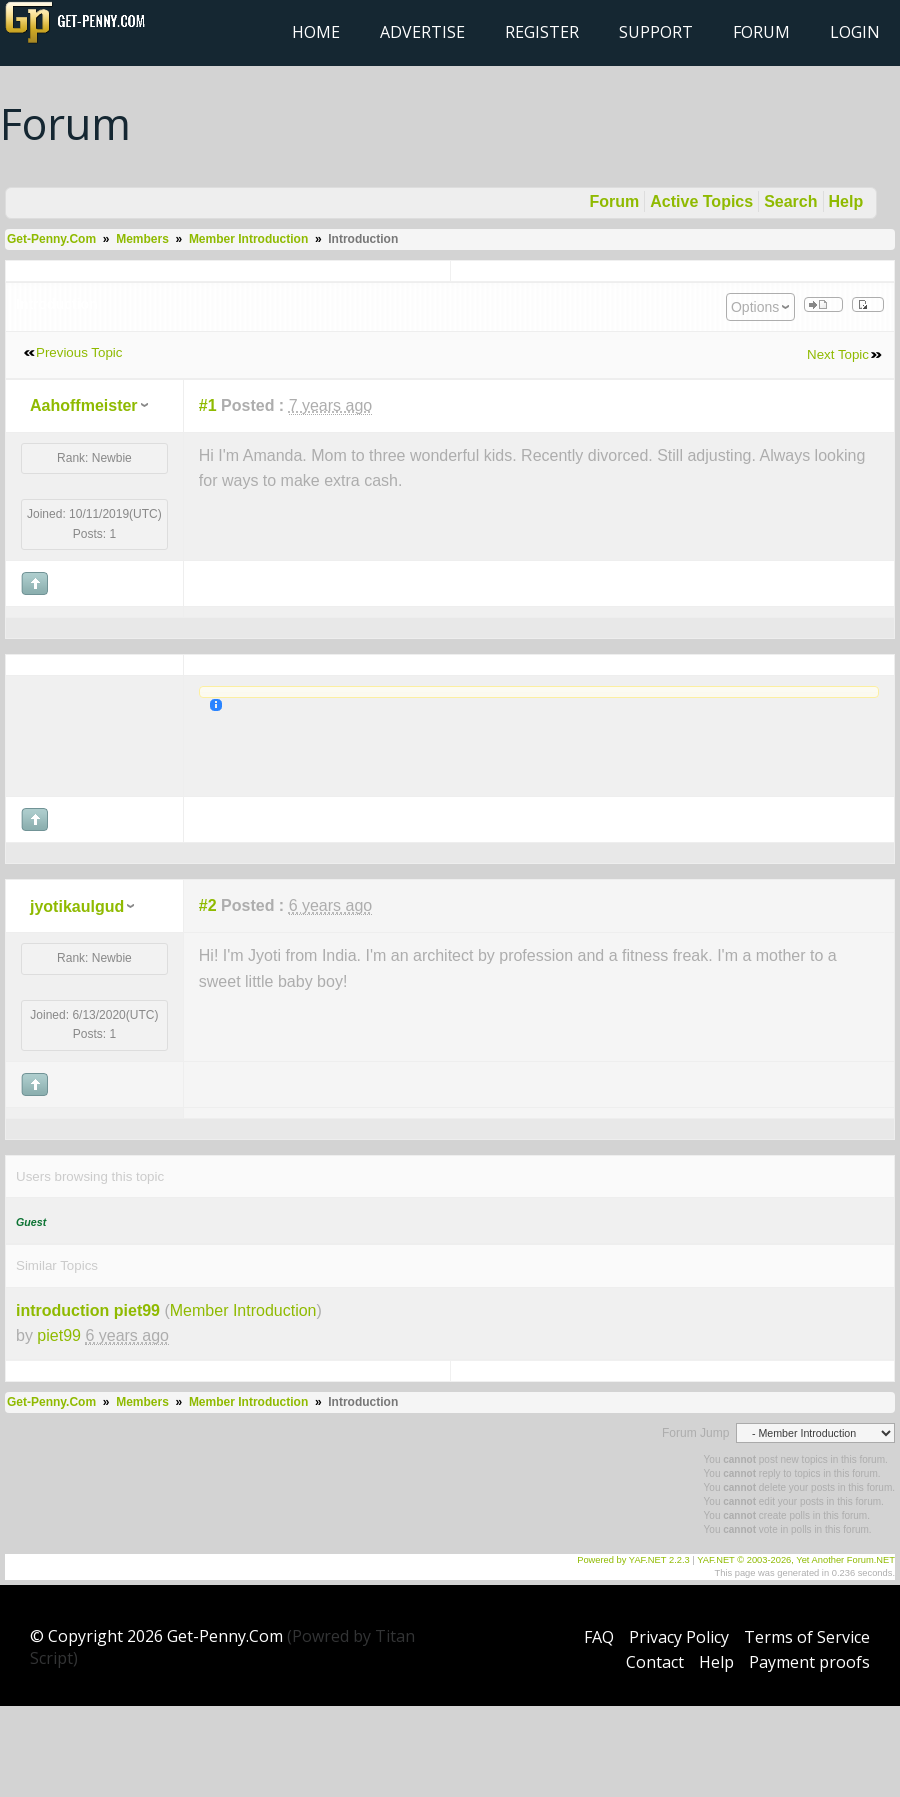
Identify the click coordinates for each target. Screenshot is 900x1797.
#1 (208, 405)
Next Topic (838, 354)
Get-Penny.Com (51, 239)
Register (542, 32)
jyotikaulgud (77, 906)
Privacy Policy (679, 1637)
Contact (655, 1662)
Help (846, 201)
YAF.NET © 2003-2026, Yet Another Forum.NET (796, 1560)
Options (755, 307)
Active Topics (701, 201)
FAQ (599, 1637)
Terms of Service (807, 1637)
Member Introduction (248, 239)
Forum (761, 32)
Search (790, 201)
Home (316, 32)
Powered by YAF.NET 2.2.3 (634, 1560)
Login (855, 32)
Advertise (422, 32)
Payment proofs (809, 1662)
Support (656, 32)
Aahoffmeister (84, 405)
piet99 (59, 1335)
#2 (208, 905)
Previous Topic (79, 352)
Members (142, 239)
